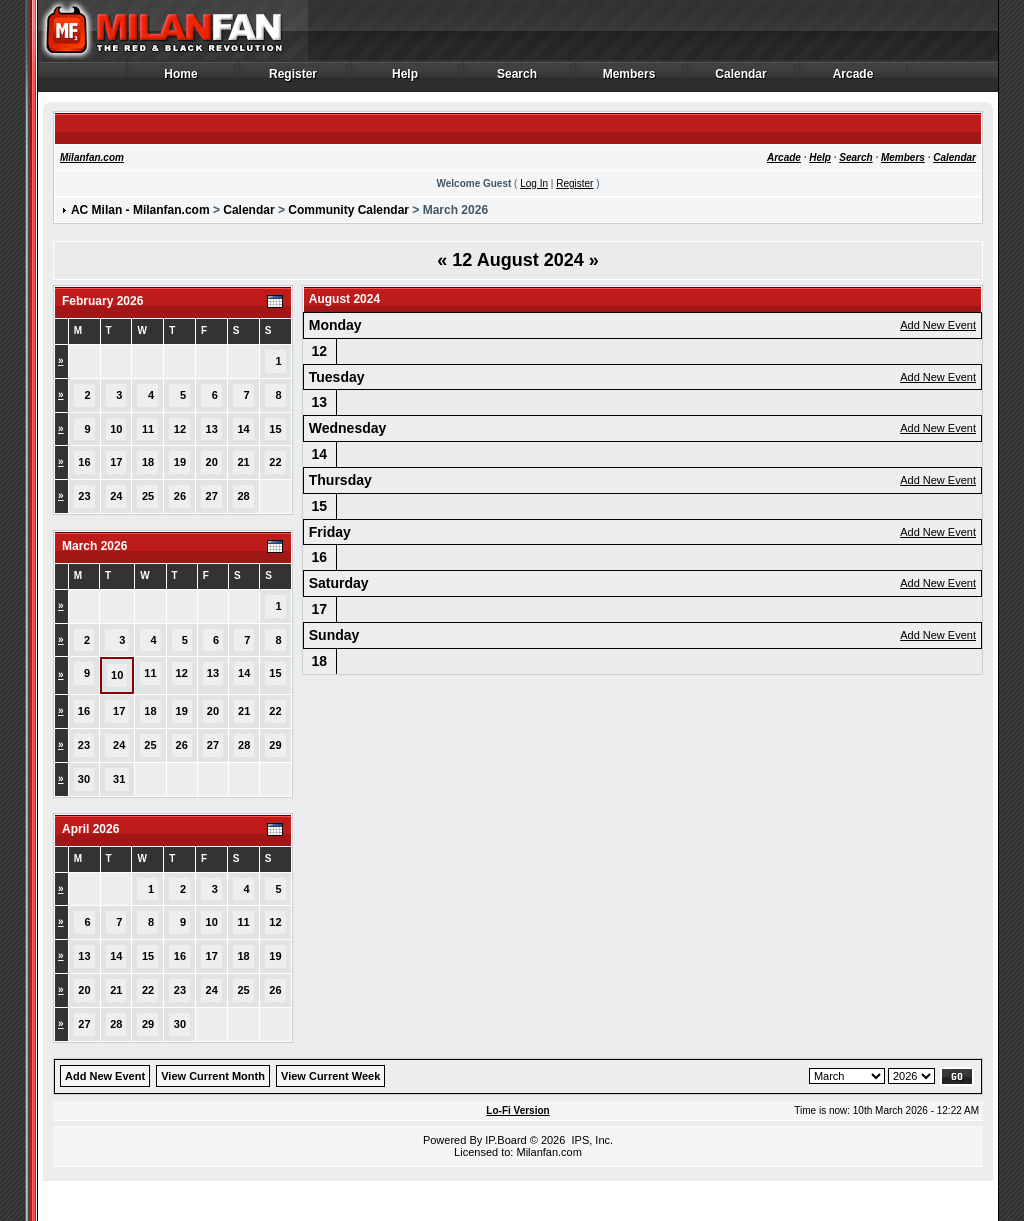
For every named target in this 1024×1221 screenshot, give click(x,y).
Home (181, 79)
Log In (534, 183)
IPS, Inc (590, 1140)
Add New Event (938, 325)
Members (629, 79)
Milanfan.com (92, 157)
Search (517, 79)
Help (405, 79)
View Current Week (330, 1076)
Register (293, 79)
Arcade (853, 79)
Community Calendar (348, 210)
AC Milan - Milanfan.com (140, 210)
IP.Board (505, 1140)
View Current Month (213, 1076)
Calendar (741, 79)
